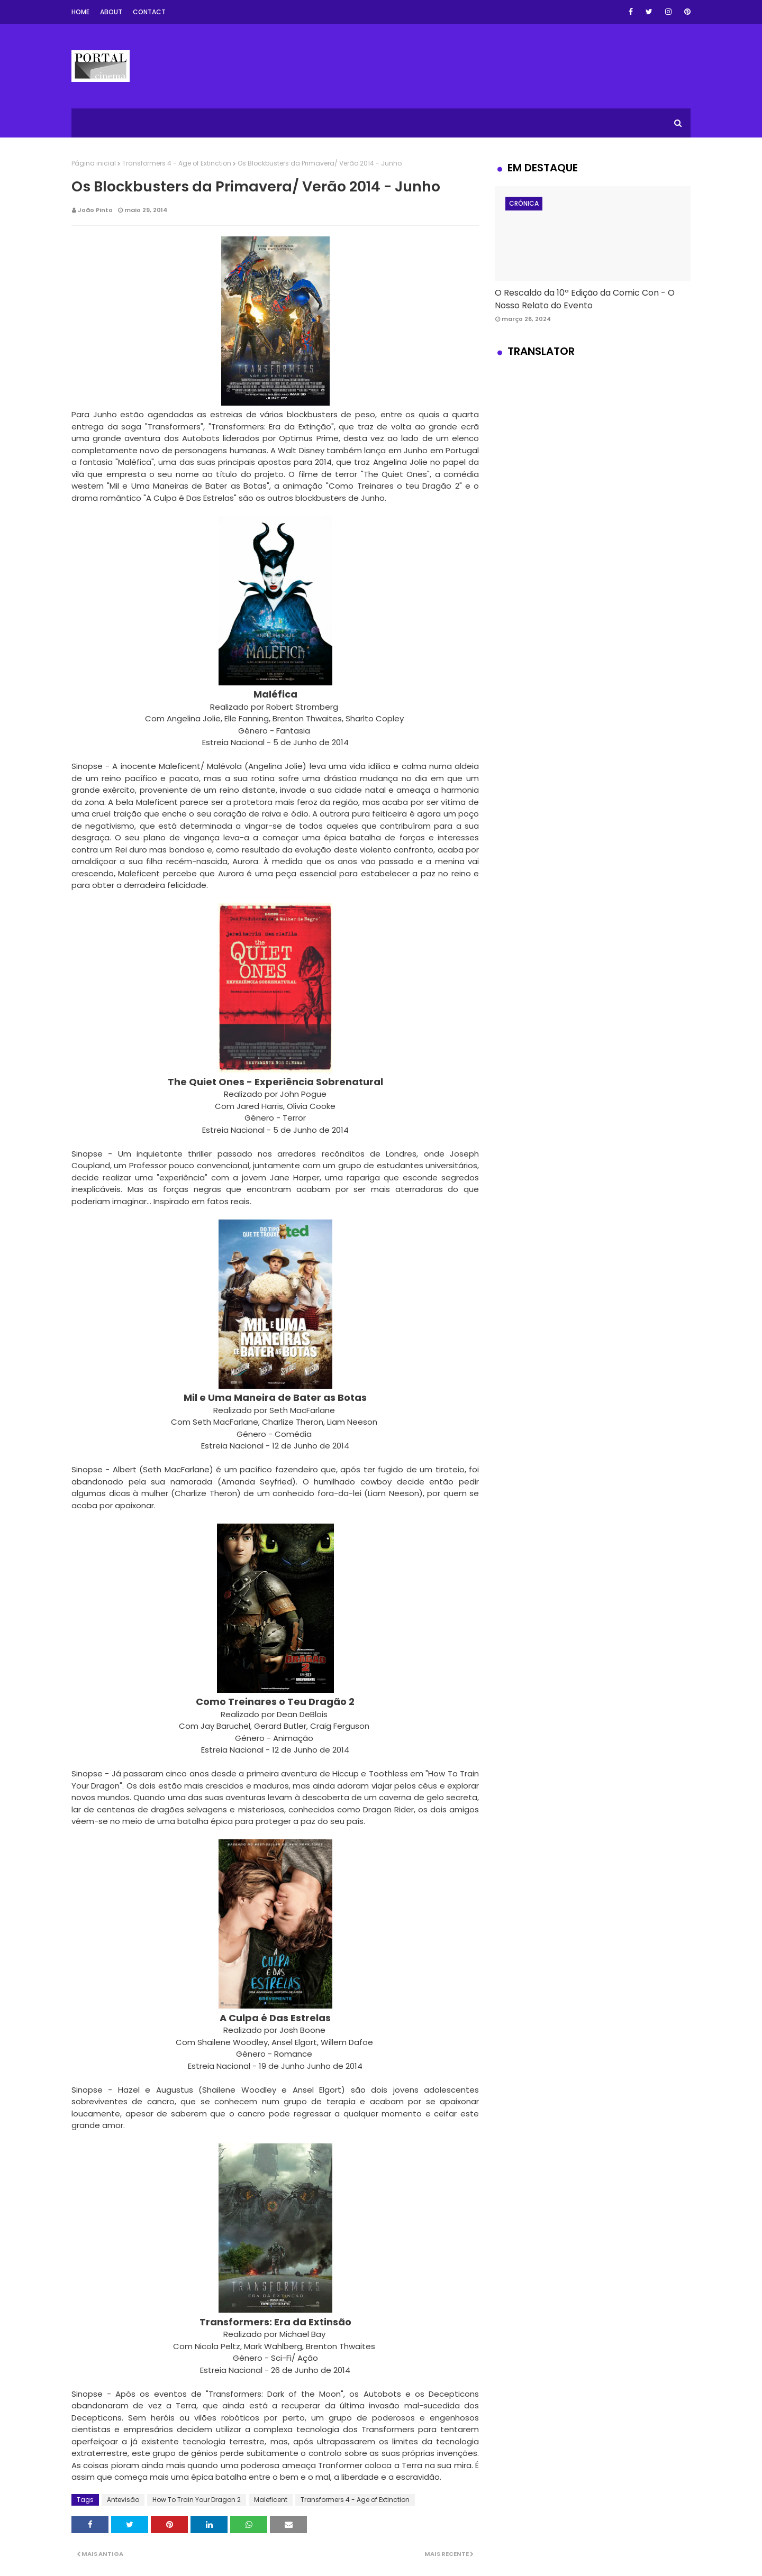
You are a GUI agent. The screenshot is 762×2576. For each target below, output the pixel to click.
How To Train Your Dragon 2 (196, 2499)
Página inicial (93, 163)
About (111, 11)
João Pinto (95, 210)
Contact (149, 11)
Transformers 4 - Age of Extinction (176, 163)
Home (80, 11)
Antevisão (123, 2499)
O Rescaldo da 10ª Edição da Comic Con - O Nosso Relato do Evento (585, 299)
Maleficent (270, 2499)
